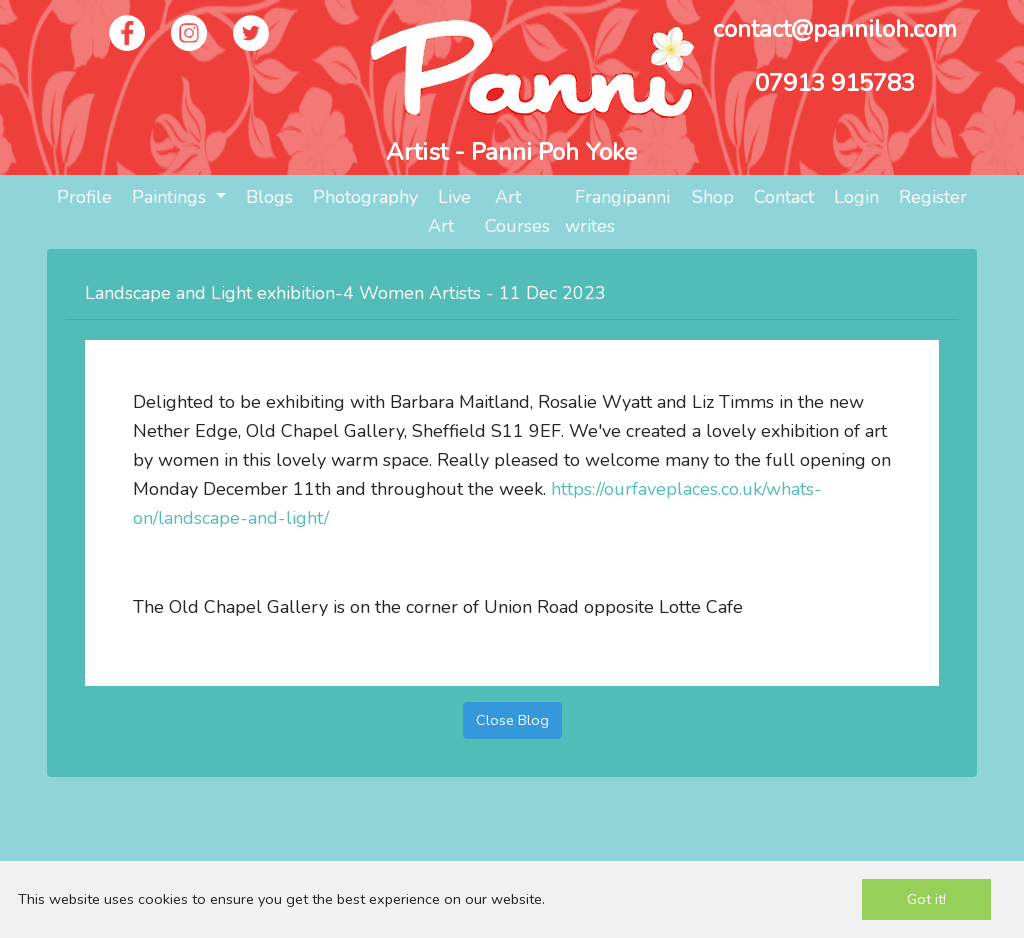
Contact (784, 197)
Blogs (269, 197)
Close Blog (512, 720)
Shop (713, 197)
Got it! (926, 899)
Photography (365, 197)
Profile (84, 197)
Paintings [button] (171, 197)
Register (933, 197)
